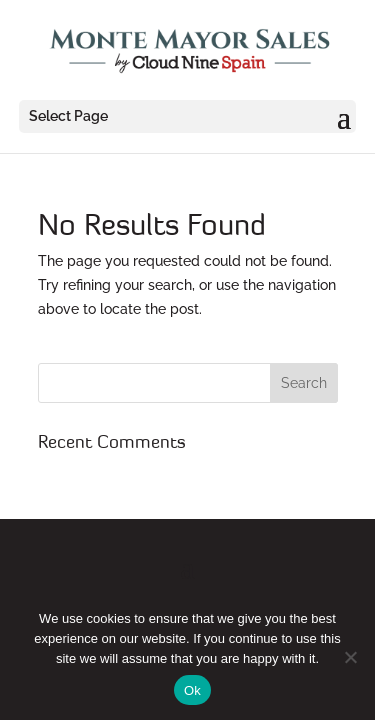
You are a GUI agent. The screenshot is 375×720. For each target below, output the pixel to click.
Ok (192, 690)
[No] (350, 657)
